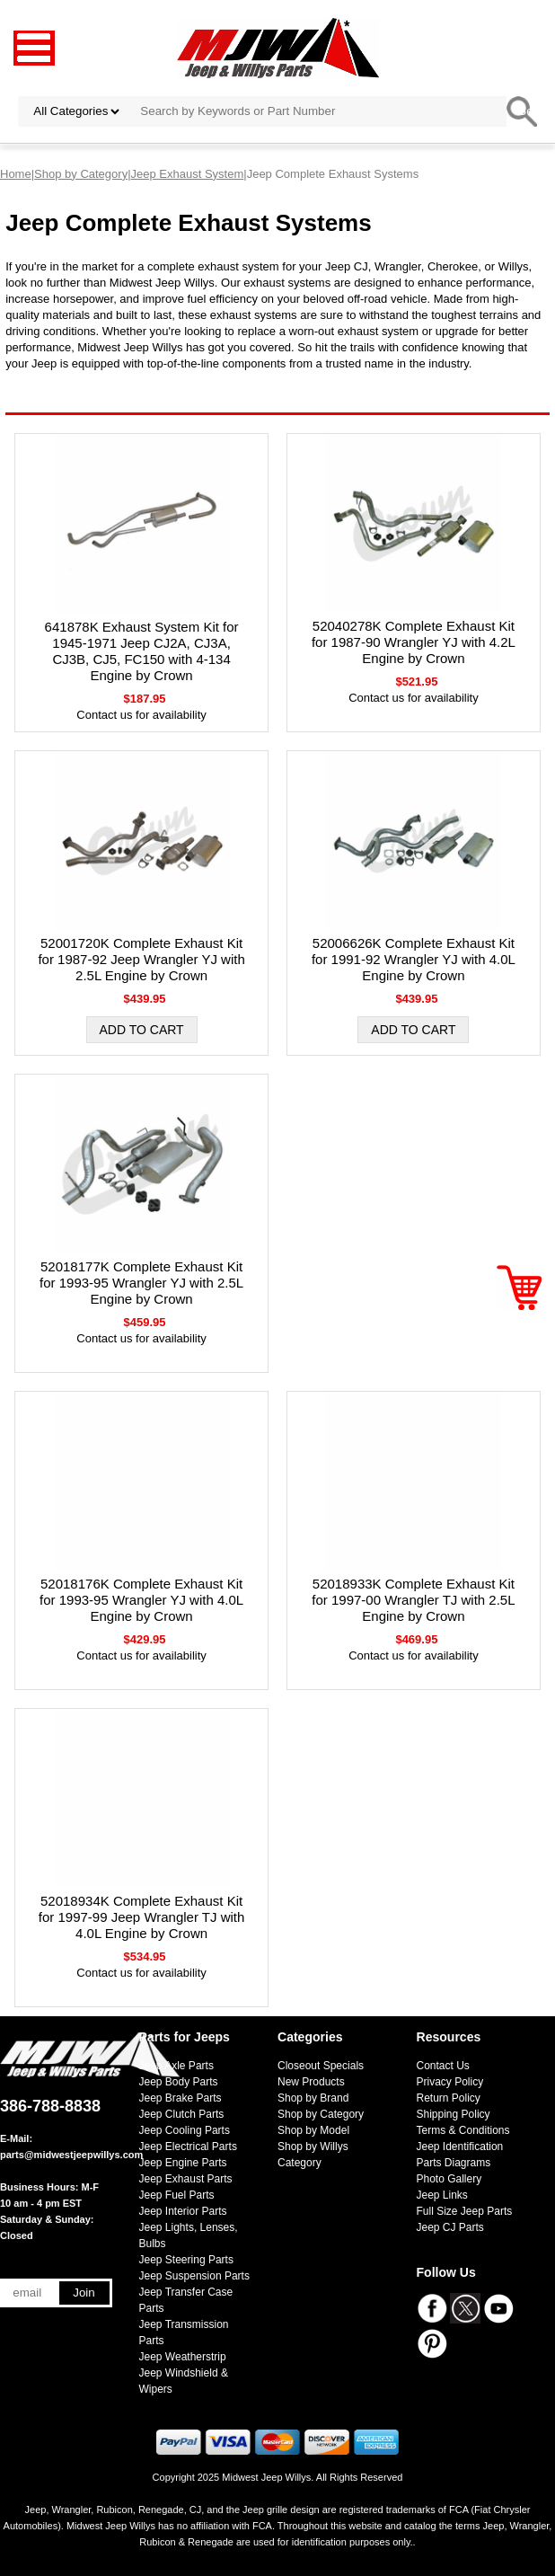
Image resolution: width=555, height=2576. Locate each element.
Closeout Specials (321, 2065)
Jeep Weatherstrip (182, 2356)
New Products (311, 2082)
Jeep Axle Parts (176, 2065)
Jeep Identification (460, 2146)
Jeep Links (442, 2195)
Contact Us (443, 2065)
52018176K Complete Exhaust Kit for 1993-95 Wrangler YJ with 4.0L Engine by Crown (141, 1600)
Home (15, 174)
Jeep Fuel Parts (177, 2195)
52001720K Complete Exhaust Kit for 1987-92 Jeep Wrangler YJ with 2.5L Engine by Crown (141, 959)
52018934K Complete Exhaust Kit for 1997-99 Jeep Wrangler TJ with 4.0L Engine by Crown (142, 1917)
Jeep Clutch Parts (182, 2114)
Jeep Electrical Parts (188, 2146)
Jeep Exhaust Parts (186, 2179)
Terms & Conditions (463, 2130)
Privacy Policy (450, 2082)
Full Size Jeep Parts (465, 2211)
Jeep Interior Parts (183, 2211)
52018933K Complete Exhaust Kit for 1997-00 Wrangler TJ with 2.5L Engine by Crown (413, 1600)
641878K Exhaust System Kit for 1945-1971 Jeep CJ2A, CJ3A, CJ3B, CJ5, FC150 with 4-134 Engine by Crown (142, 651)
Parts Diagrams (454, 2162)
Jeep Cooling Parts (184, 2130)
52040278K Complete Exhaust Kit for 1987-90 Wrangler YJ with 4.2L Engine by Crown (413, 642)
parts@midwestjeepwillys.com (71, 2154)
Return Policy (448, 2098)
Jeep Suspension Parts (194, 2276)
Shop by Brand (313, 2098)
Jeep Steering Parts (186, 2259)
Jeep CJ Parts (450, 2227)
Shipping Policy (453, 2114)
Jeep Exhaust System (187, 174)
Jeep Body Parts (178, 2082)
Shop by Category (81, 174)
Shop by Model (313, 2130)
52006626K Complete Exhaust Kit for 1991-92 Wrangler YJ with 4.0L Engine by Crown (413, 959)
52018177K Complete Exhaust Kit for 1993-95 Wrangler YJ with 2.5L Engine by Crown (141, 1282)
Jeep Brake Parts (180, 2098)
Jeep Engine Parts (183, 2162)
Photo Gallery (449, 2179)
